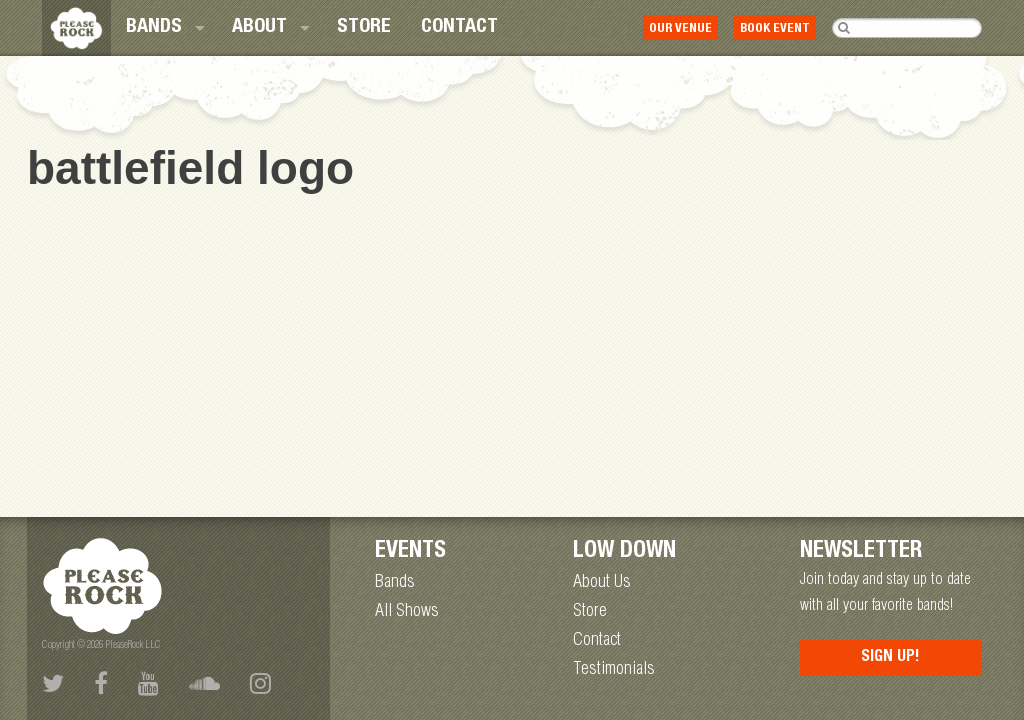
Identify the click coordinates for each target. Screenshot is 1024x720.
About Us (602, 583)
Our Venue (680, 29)
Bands (154, 28)
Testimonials (614, 670)
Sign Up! (890, 658)
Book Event (775, 29)
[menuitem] (164, 28)
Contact (459, 28)
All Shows (407, 612)
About (259, 28)
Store (364, 28)
